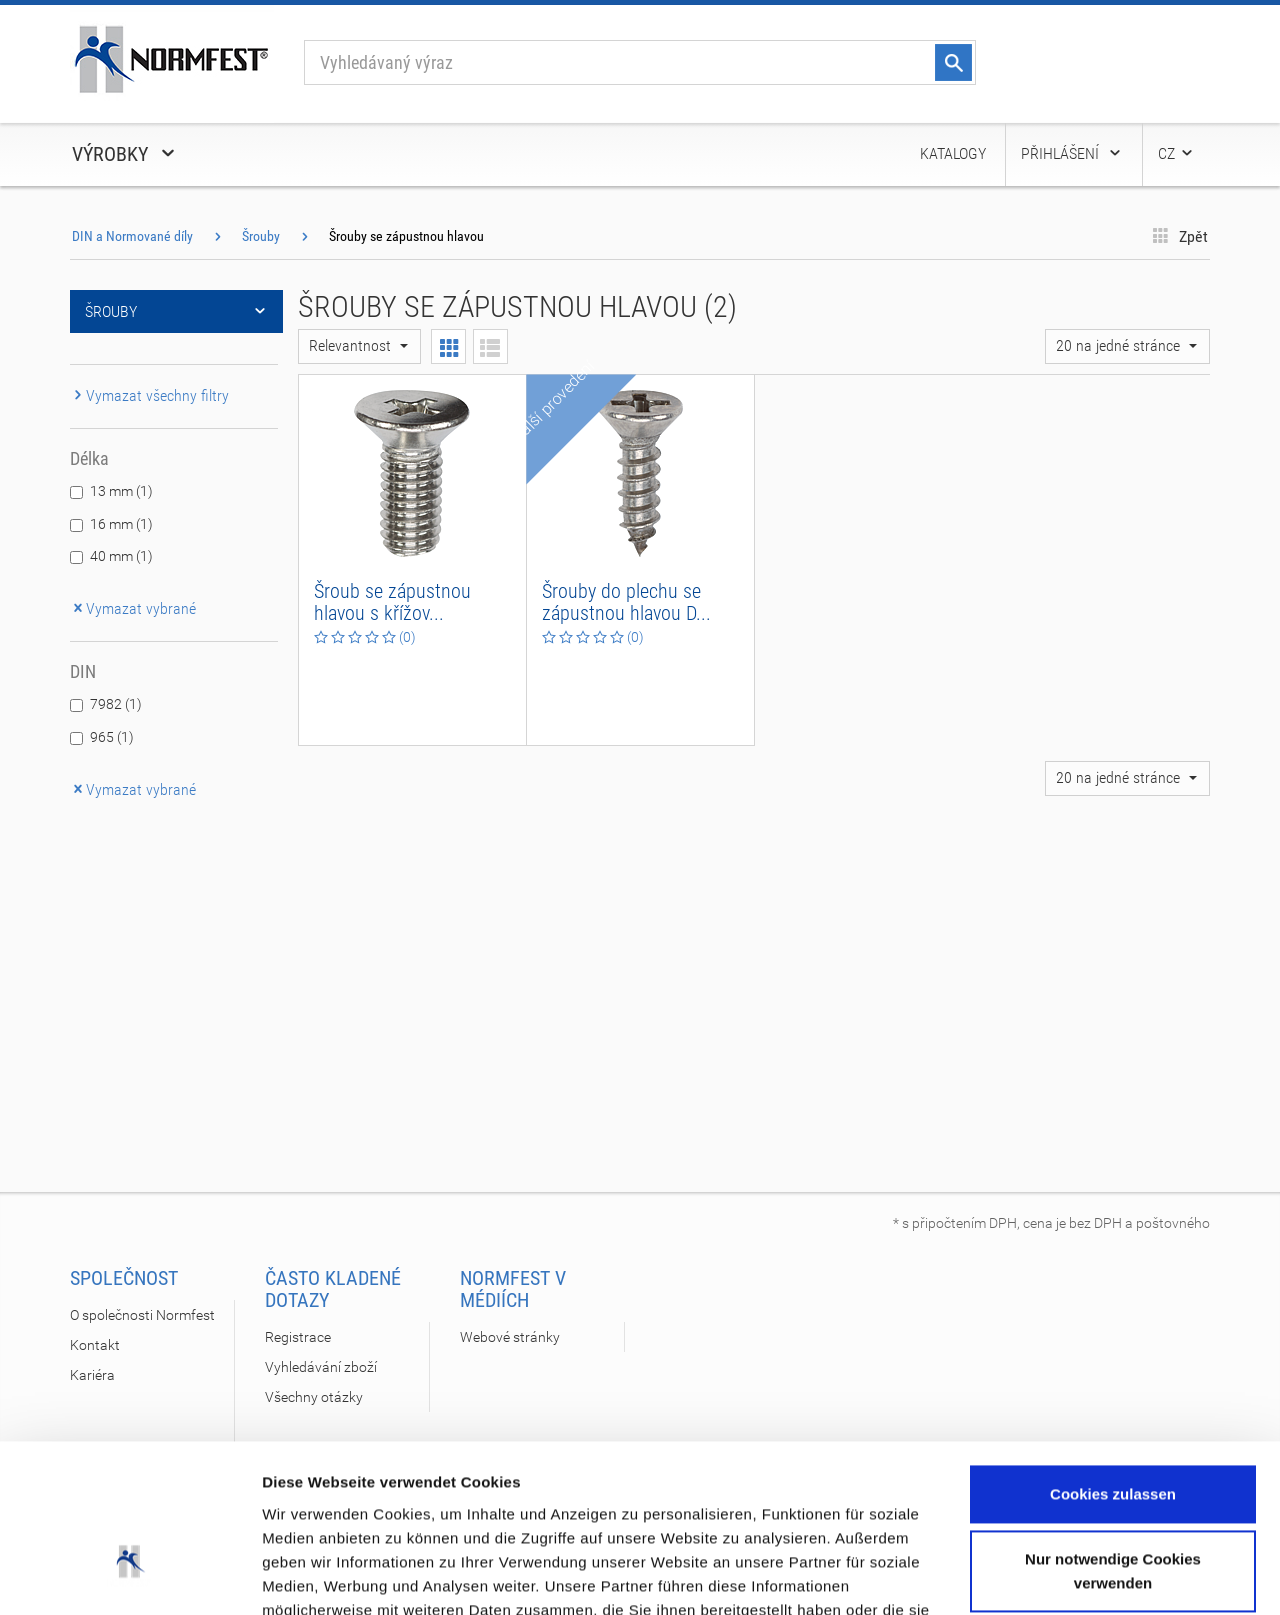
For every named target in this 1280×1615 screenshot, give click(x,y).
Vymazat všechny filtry (149, 395)
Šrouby (261, 236)
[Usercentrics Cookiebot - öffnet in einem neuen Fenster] (129, 1576)
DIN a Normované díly (132, 236)
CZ (1176, 153)
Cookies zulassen (1113, 1356)
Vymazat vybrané (133, 608)
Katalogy (953, 153)
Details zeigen (312, 1575)
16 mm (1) (121, 524)
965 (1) (112, 737)
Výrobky (125, 154)
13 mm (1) (121, 491)
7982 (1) (116, 704)
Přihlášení (1072, 153)
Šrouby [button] (176, 311)
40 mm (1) (121, 556)
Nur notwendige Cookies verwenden (1113, 1433)
